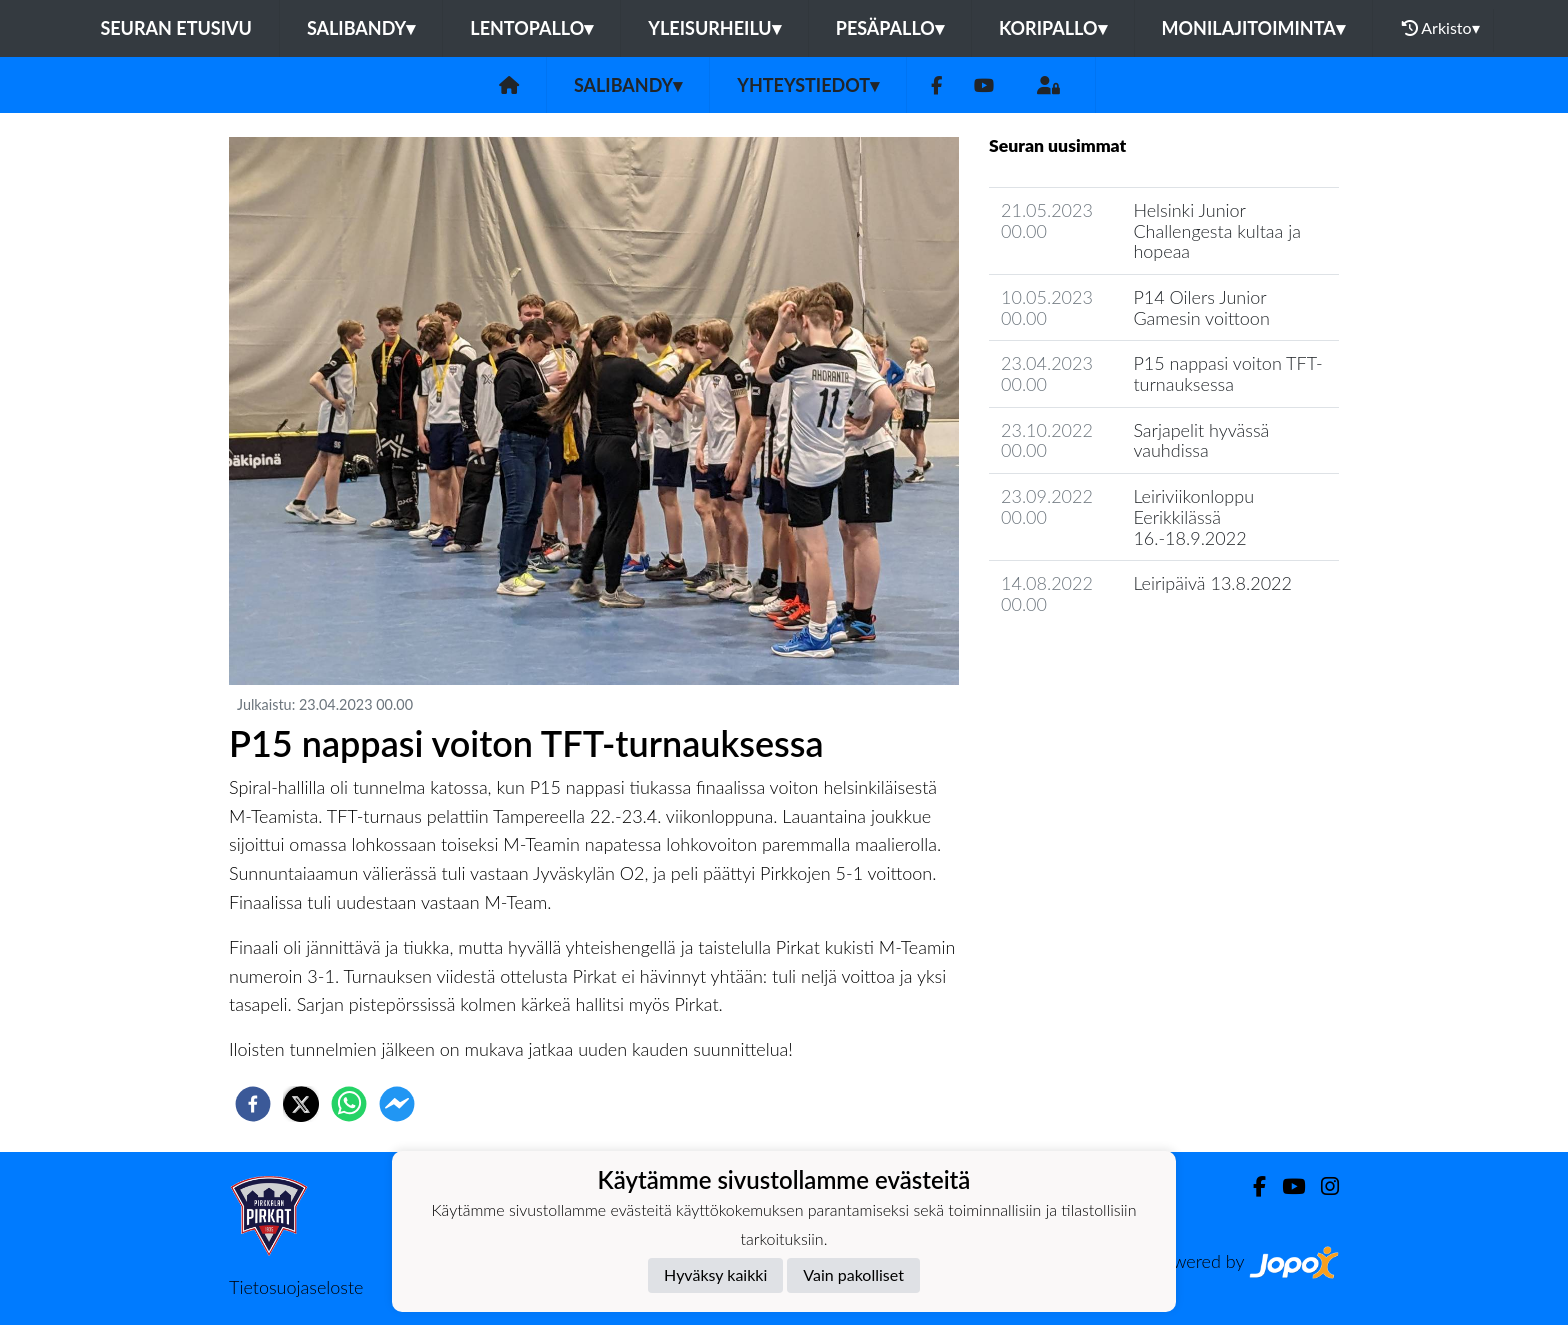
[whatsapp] (349, 1104)
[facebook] (253, 1104)
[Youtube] (984, 85)
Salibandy (361, 28)
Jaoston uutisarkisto (1080, 661)
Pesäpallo (890, 28)
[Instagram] (1322, 1186)
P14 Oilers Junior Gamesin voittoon (1201, 307)
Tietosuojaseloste (296, 1287)
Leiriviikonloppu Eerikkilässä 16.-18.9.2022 (1193, 516)
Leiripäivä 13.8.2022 (1212, 583)
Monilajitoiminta (1253, 28)
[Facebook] (936, 85)
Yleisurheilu (714, 28)
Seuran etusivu (176, 28)
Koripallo (1053, 28)
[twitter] (301, 1104)
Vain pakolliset (853, 1274)
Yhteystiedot (808, 85)
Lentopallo (531, 28)
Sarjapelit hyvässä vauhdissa (1201, 440)
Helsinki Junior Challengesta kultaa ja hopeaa (1217, 230)
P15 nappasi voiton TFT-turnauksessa (1227, 373)
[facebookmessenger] (397, 1104)
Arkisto (1441, 28)
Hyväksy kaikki (715, 1274)
